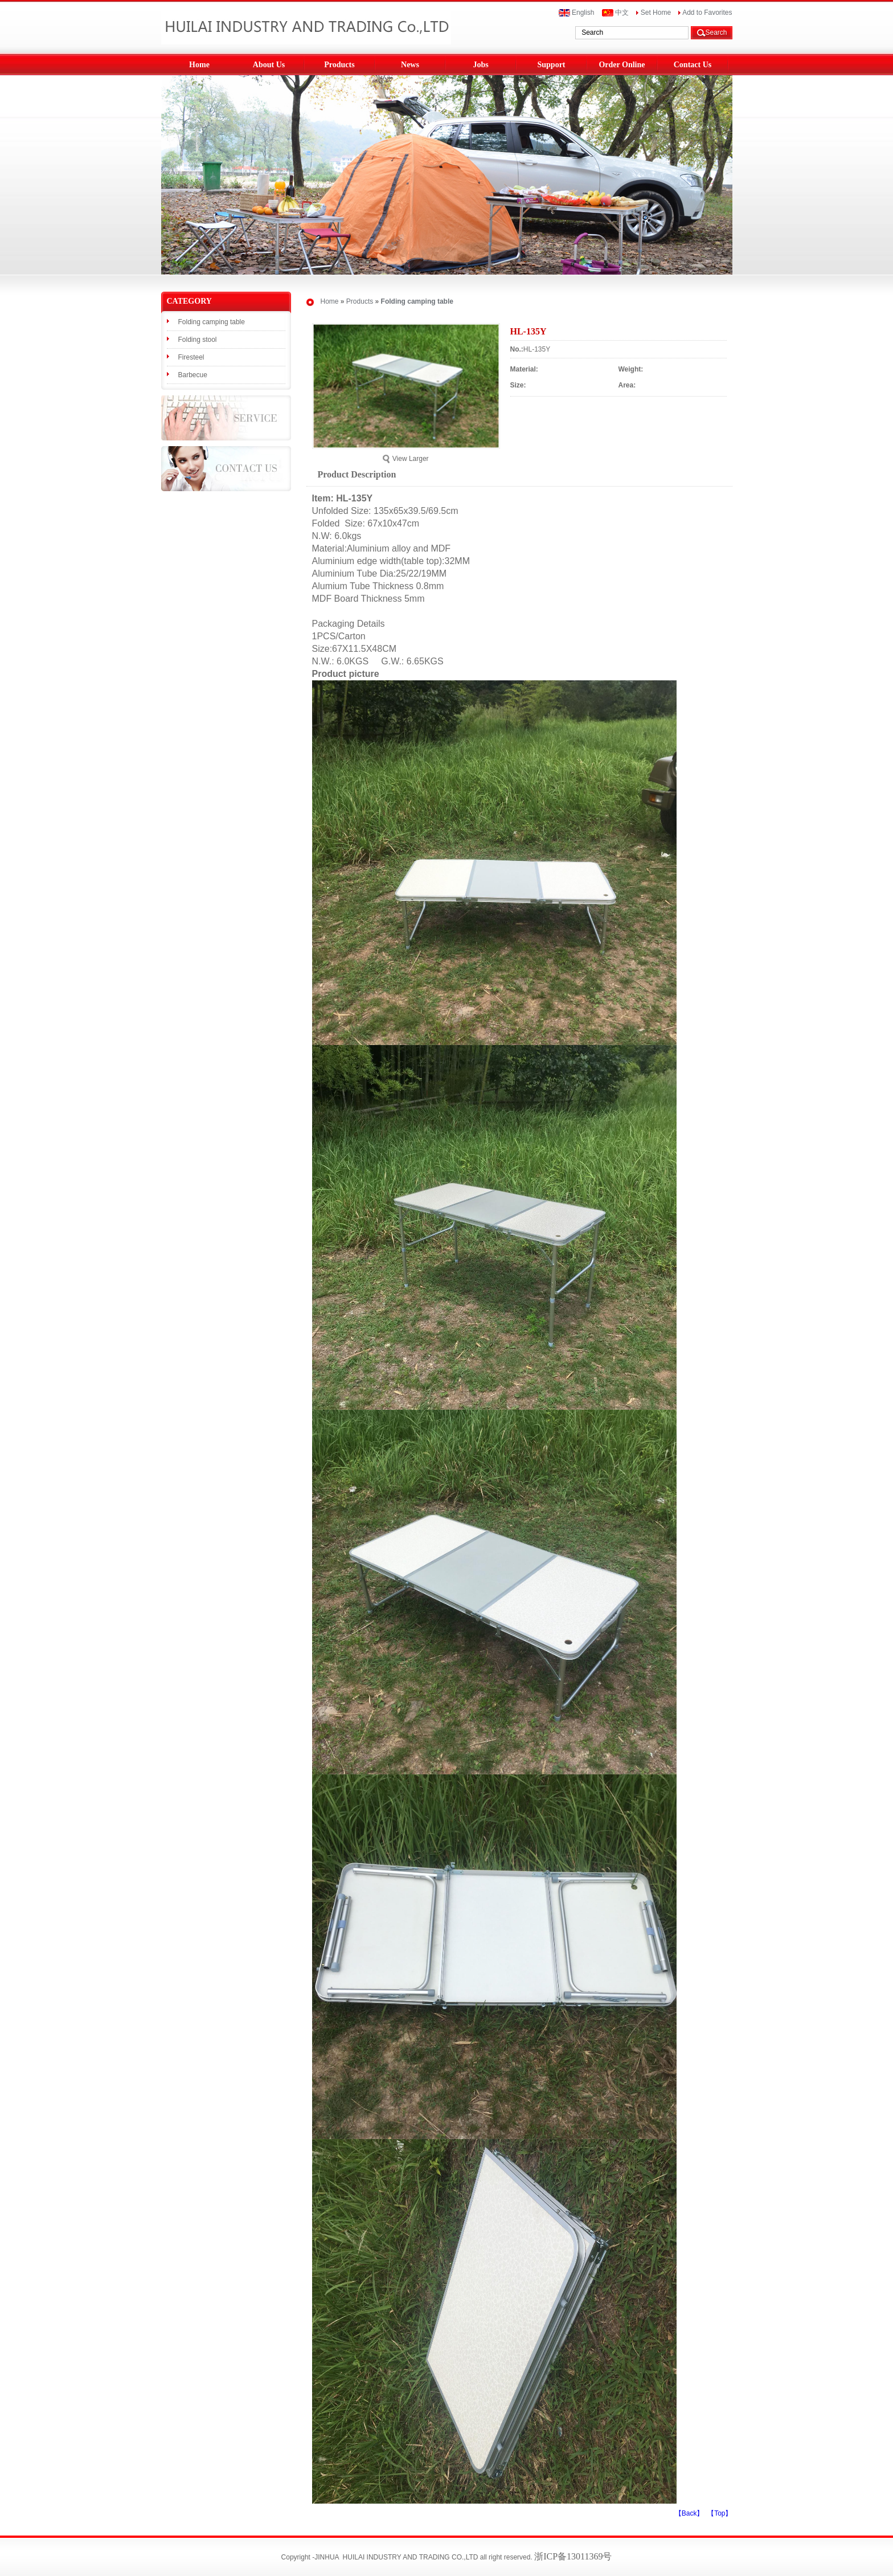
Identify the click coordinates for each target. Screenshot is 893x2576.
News (410, 64)
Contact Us (693, 64)
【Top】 (719, 2513)
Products (339, 64)
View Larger (405, 459)
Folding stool (197, 340)
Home (199, 64)
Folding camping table (211, 322)
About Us (269, 64)
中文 (615, 13)
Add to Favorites (705, 13)
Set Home (653, 13)
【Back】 (689, 2513)
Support (551, 64)
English (577, 13)
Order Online (622, 64)
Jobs (480, 64)
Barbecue (192, 375)
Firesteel (191, 357)
